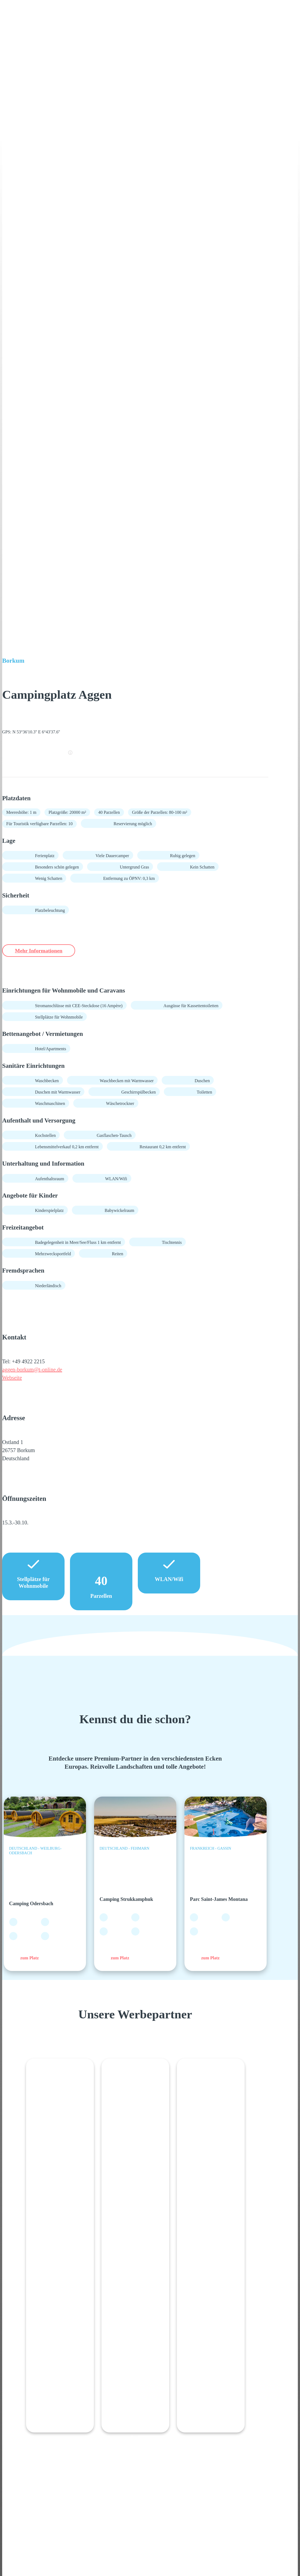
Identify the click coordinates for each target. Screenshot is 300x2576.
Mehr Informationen (45, 950)
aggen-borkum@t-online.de (32, 1370)
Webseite (12, 1378)
